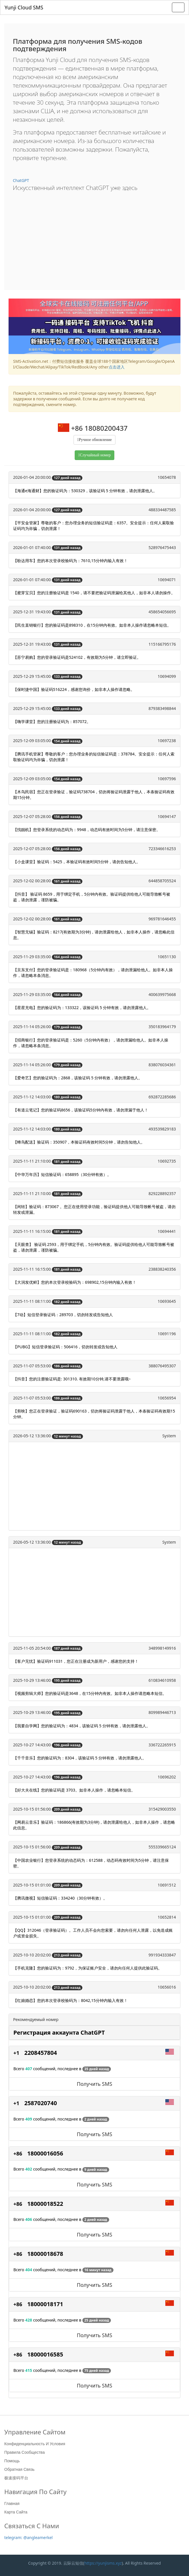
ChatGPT (21, 180)
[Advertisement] (94, 239)
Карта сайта (15, 2512)
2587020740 (40, 2103)
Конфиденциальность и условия (34, 2444)
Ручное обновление (95, 440)
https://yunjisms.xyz (103, 2563)
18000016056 (45, 2153)
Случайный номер (95, 455)
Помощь (12, 2461)
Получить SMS (94, 2083)
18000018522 (45, 2204)
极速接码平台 (16, 2478)
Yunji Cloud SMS (24, 7)
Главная (11, 2503)
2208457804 (40, 2053)
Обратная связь (19, 2469)
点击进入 (117, 367)
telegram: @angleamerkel (28, 2537)
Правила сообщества (24, 2452)
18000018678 (45, 2254)
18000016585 (45, 2354)
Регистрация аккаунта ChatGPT (59, 2032)
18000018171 (45, 2304)
